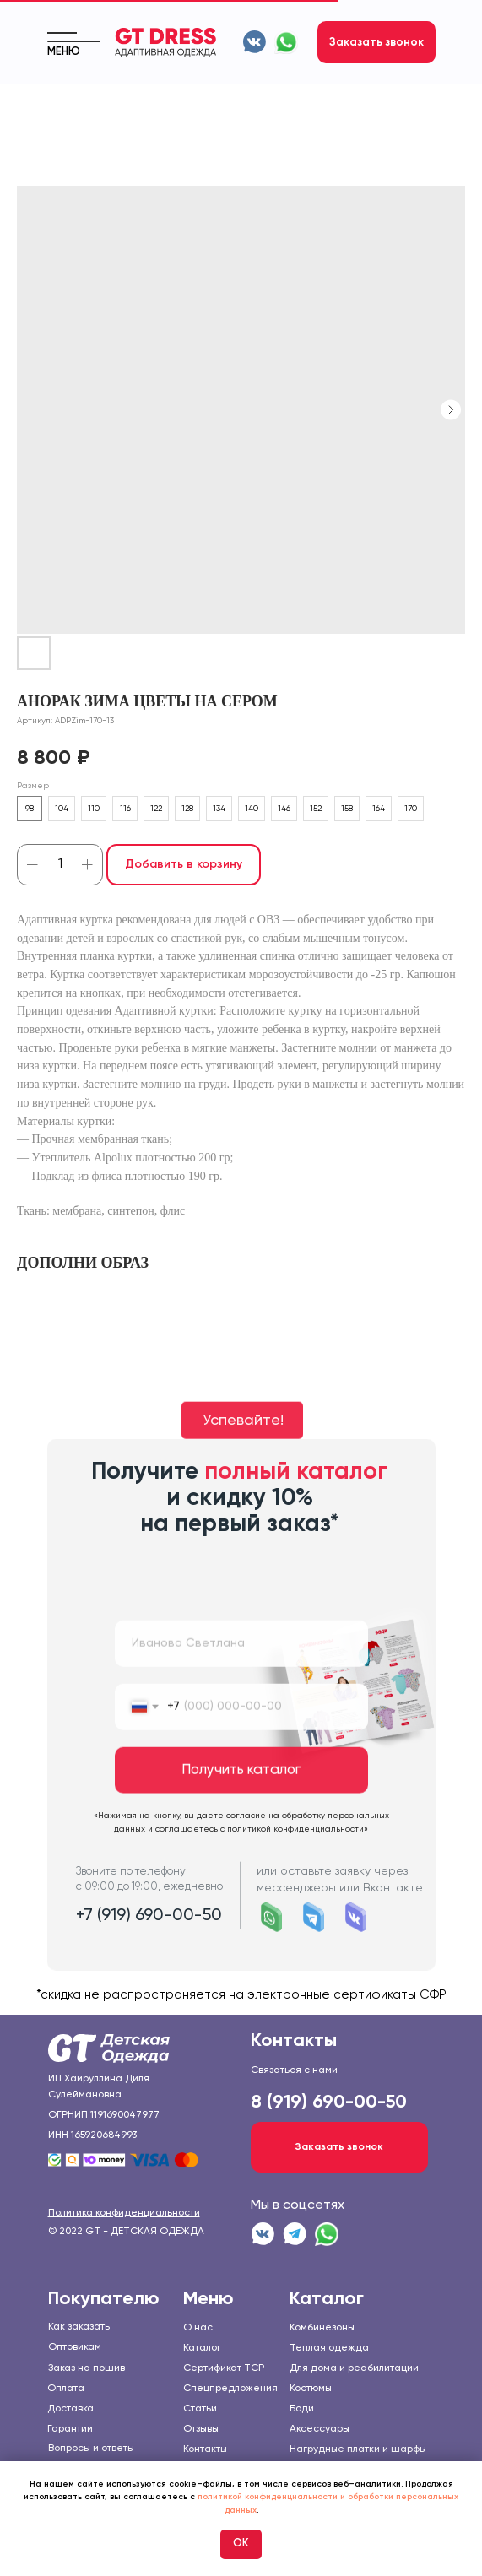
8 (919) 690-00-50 (329, 2102)
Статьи (200, 2409)
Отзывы (201, 2429)
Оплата (65, 2389)
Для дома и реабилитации (354, 2368)
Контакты (205, 2449)
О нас (198, 2328)
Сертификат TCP (223, 2368)
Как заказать (79, 2327)
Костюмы (311, 2389)
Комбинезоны (322, 2328)
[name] (241, 1679)
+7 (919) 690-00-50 (149, 1951)
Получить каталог (241, 1806)
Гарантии (70, 2429)
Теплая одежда (329, 2348)
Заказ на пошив (86, 2368)
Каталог (202, 2348)
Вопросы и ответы (91, 2448)
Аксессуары (319, 2429)
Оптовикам (74, 2347)
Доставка (70, 2409)
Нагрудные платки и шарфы (358, 2449)
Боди (302, 2409)
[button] (376, 42)
